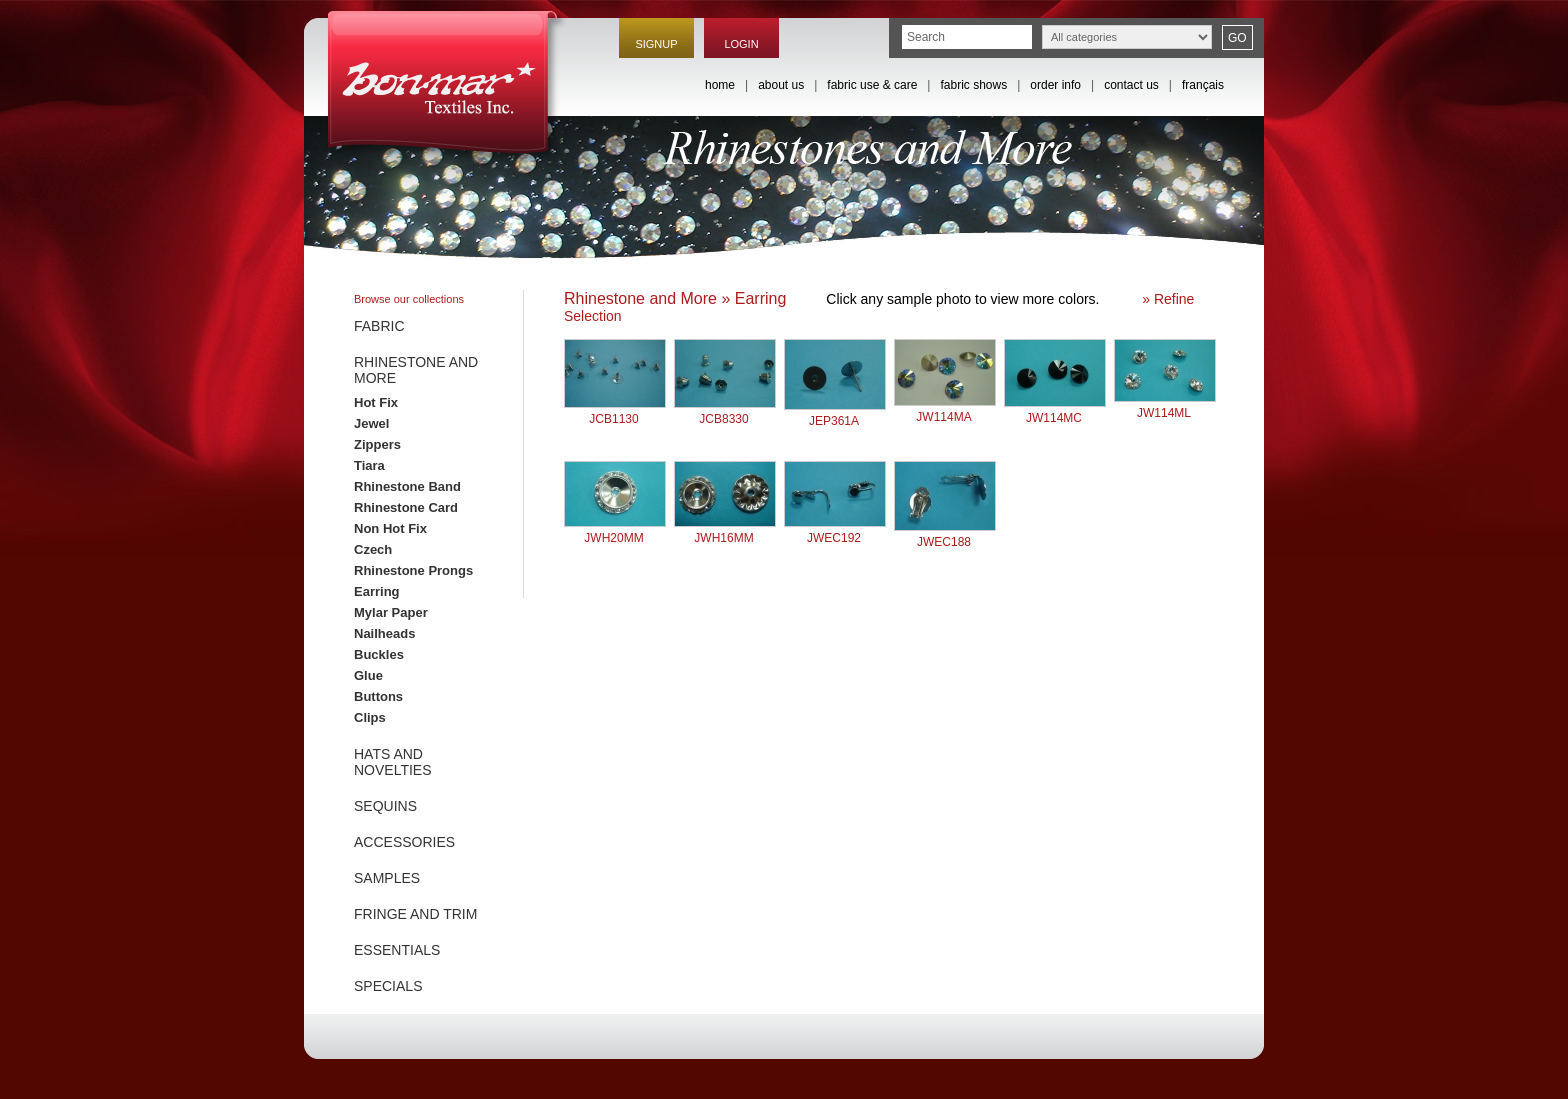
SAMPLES (387, 878)
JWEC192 (835, 530)
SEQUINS (385, 806)
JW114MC (1055, 410)
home (720, 85)
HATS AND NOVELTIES (393, 762)
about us (781, 85)
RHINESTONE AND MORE (416, 370)
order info (1055, 85)
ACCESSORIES (404, 842)
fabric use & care (872, 85)
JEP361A (835, 413)
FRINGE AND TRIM (415, 914)
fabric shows (973, 85)
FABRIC (379, 326)
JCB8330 (725, 411)
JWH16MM (725, 530)
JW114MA (945, 409)
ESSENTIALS (397, 950)
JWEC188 (945, 534)
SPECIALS (388, 986)
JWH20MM (615, 530)
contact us (1131, 85)
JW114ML (1165, 405)
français (1203, 85)
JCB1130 (615, 411)
